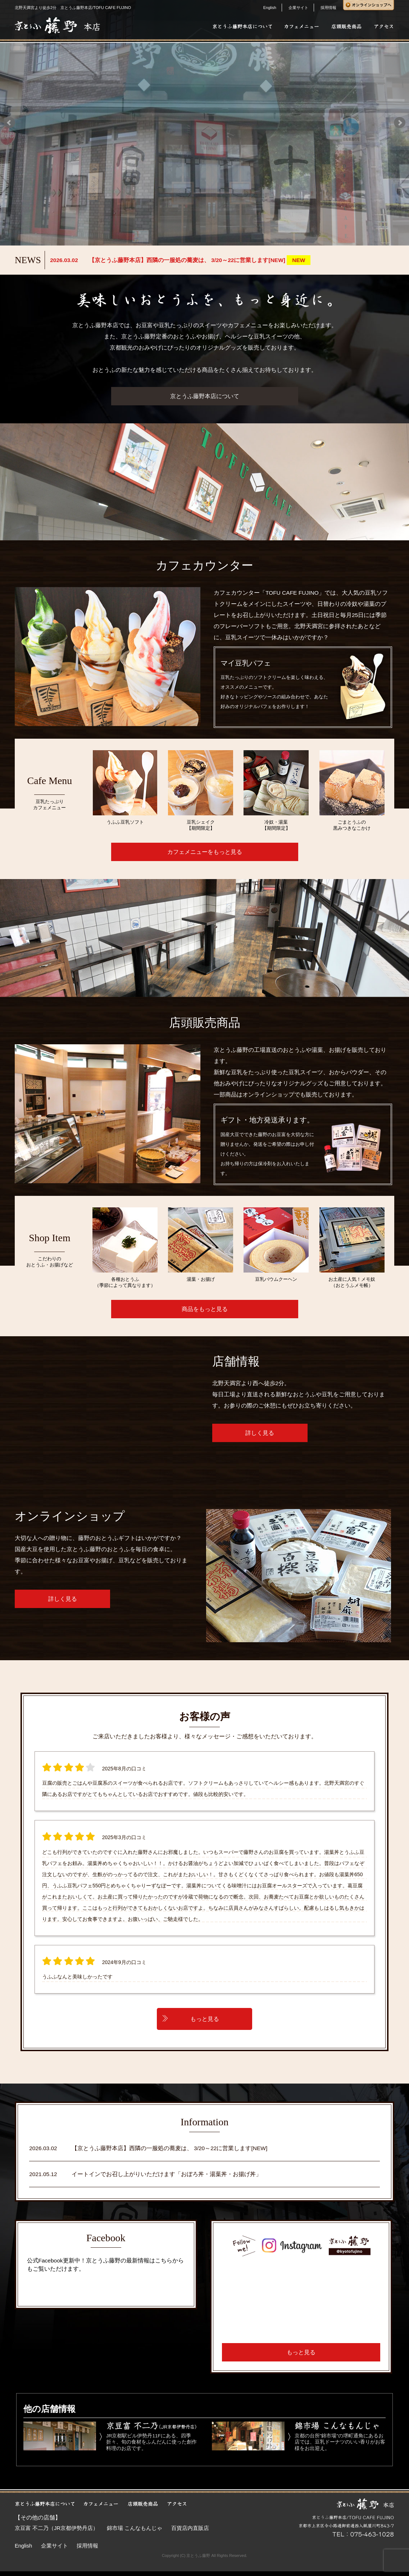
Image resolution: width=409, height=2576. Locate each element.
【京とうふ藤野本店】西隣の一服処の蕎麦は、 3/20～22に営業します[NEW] (170, 2148)
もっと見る (204, 2019)
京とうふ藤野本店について (204, 396)
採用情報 (328, 7)
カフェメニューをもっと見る (204, 852)
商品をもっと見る (205, 1309)
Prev (9, 123)
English (269, 7)
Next (399, 123)
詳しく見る (259, 1433)
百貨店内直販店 (190, 2528)
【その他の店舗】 (38, 2517)
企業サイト (298, 7)
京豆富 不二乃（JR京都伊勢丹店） (56, 2528)
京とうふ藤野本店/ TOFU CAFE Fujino (90, 2286)
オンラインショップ (268, 1094)
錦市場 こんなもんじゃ (134, 2528)
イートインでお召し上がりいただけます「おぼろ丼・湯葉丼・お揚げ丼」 (167, 2174)
